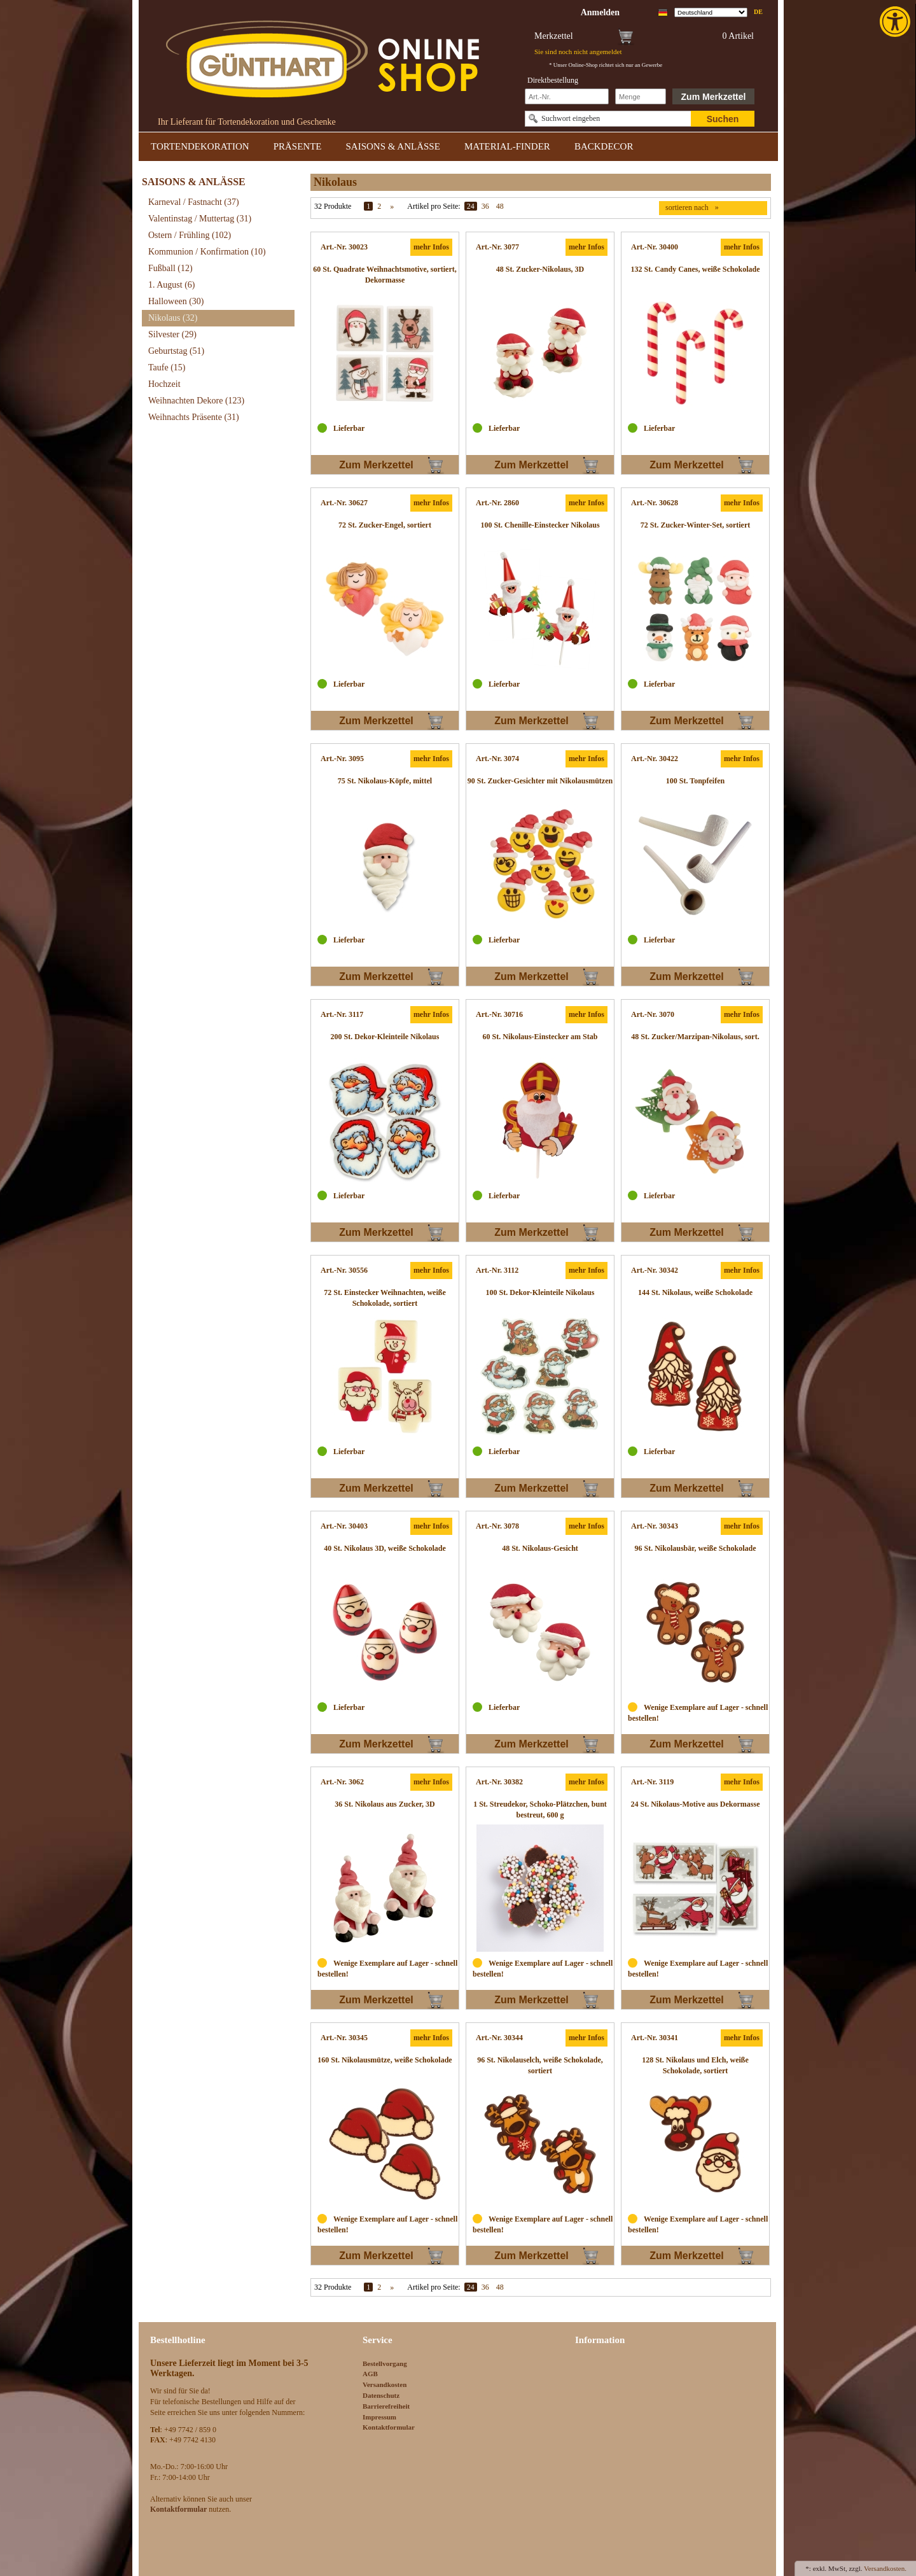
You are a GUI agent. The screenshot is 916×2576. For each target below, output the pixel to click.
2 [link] (379, 206)
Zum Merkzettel (713, 97)
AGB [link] (370, 2373)
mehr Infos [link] (431, 246)
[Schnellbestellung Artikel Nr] (567, 96)
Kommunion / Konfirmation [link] (207, 251)
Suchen (723, 119)
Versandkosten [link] (384, 2384)
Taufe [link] (167, 367)
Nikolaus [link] (172, 318)
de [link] (758, 11)
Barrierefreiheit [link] (386, 2406)
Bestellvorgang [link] (385, 2363)
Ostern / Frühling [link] (189, 235)
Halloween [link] (176, 301)
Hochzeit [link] (164, 384)
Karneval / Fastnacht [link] (193, 202)
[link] (896, 21)
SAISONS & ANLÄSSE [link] (393, 146)
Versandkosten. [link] (885, 2568)
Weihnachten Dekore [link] (196, 400)
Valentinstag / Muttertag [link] (199, 218)
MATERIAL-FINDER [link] (507, 146)
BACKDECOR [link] (604, 146)
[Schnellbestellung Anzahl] (640, 96)
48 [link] (500, 206)
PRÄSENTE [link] (298, 146)
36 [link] (485, 206)
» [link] (392, 206)
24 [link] (471, 206)
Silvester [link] (172, 334)
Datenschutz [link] (381, 2395)
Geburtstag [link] (176, 351)
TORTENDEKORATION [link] (200, 146)
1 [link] (368, 206)
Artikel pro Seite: (433, 206)
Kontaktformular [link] (389, 2427)
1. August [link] (171, 285)
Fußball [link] (170, 268)
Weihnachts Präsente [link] (193, 417)
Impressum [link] (379, 2417)
